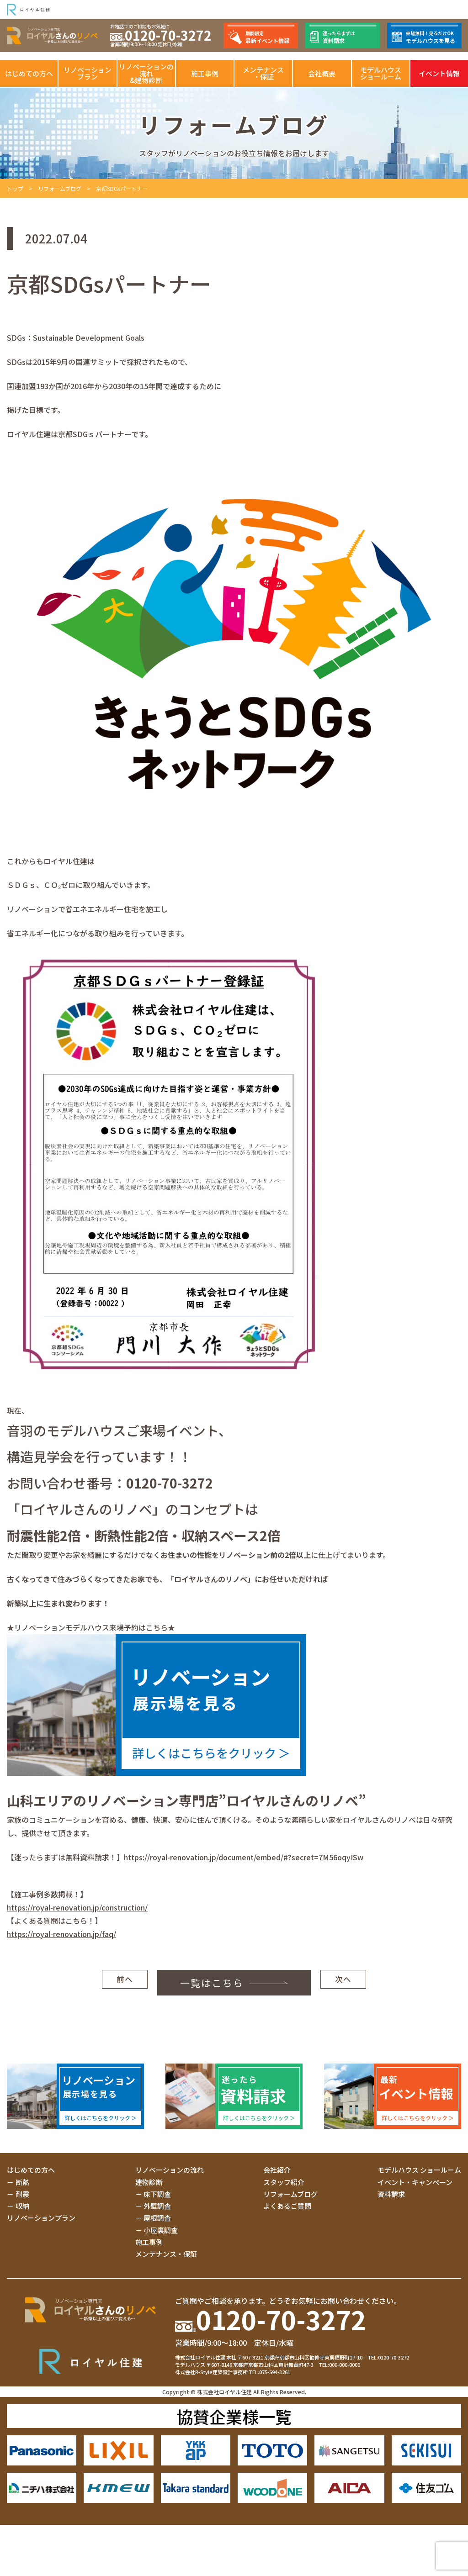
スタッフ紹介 (283, 2182)
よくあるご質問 (287, 2206)
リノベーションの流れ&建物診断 (146, 73)
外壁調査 (157, 2206)
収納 (22, 2206)
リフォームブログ (59, 188)
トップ (15, 188)
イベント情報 (439, 73)
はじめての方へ (29, 73)
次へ (343, 1983)
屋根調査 (157, 2217)
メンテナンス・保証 (263, 73)
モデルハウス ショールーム (419, 2170)
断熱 (22, 2182)
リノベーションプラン (88, 73)
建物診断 (149, 2182)
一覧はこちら (198, 1983)
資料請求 (391, 2194)
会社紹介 (277, 2170)
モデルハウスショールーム (380, 73)
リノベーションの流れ (169, 2170)
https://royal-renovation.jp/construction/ (77, 1907)
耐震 (22, 2194)
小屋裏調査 (161, 2230)
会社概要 (321, 73)
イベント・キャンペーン (415, 2182)
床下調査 (157, 2194)
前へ (124, 1983)
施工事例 (204, 73)
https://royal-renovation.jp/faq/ (61, 1933)
